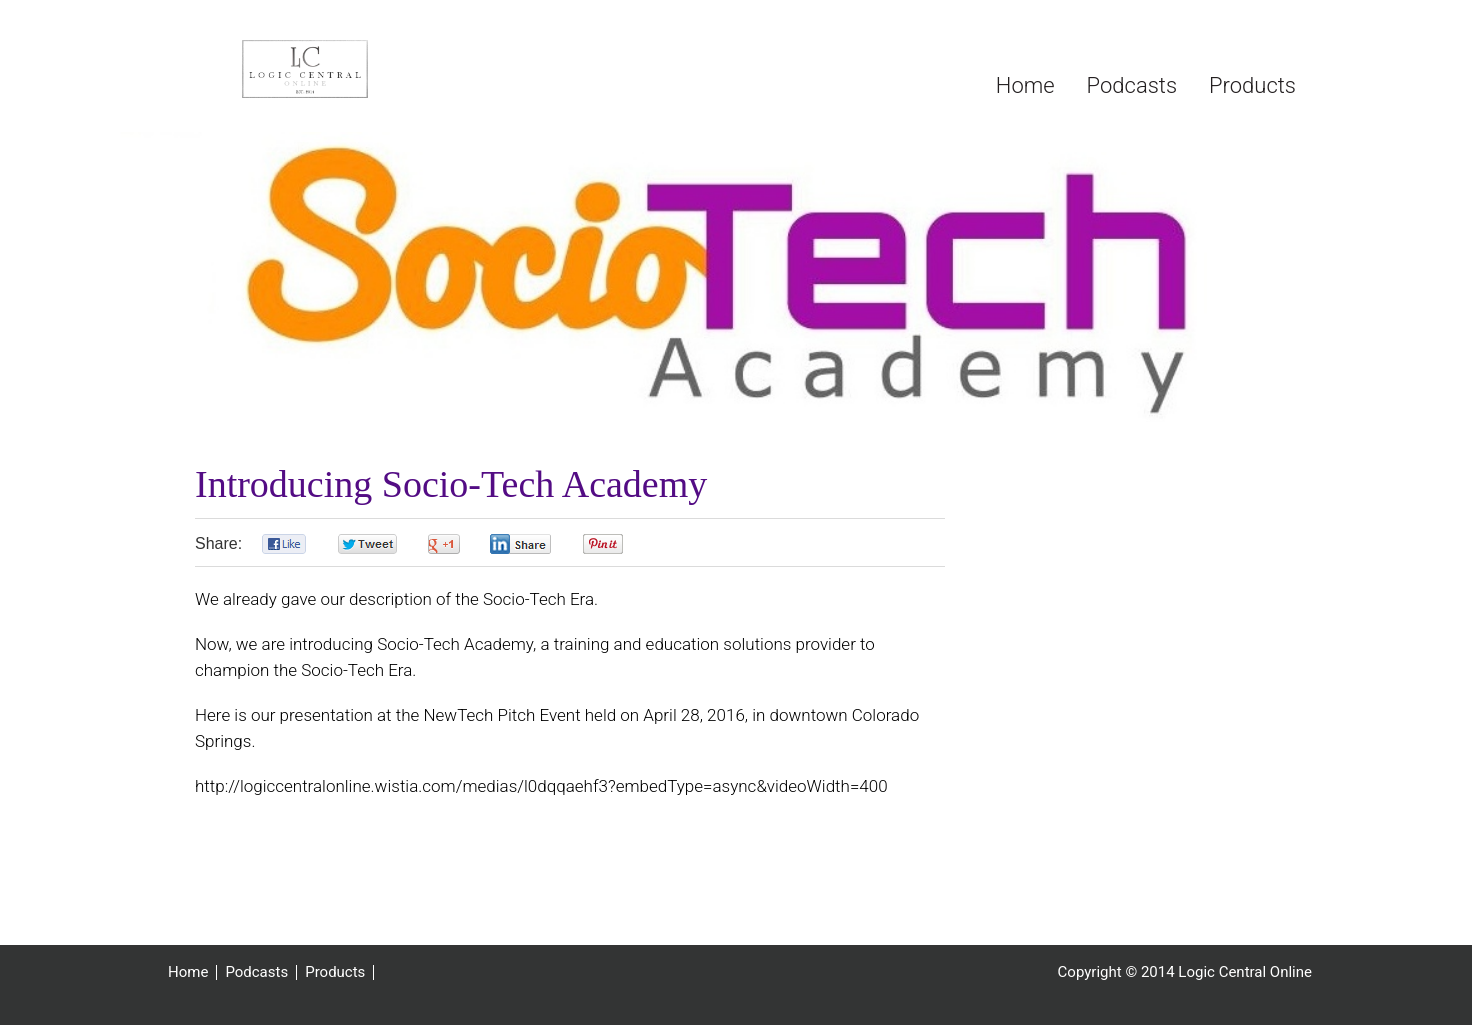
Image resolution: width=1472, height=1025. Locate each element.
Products (335, 972)
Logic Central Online (310, 76)
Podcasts (256, 972)
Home (188, 972)
